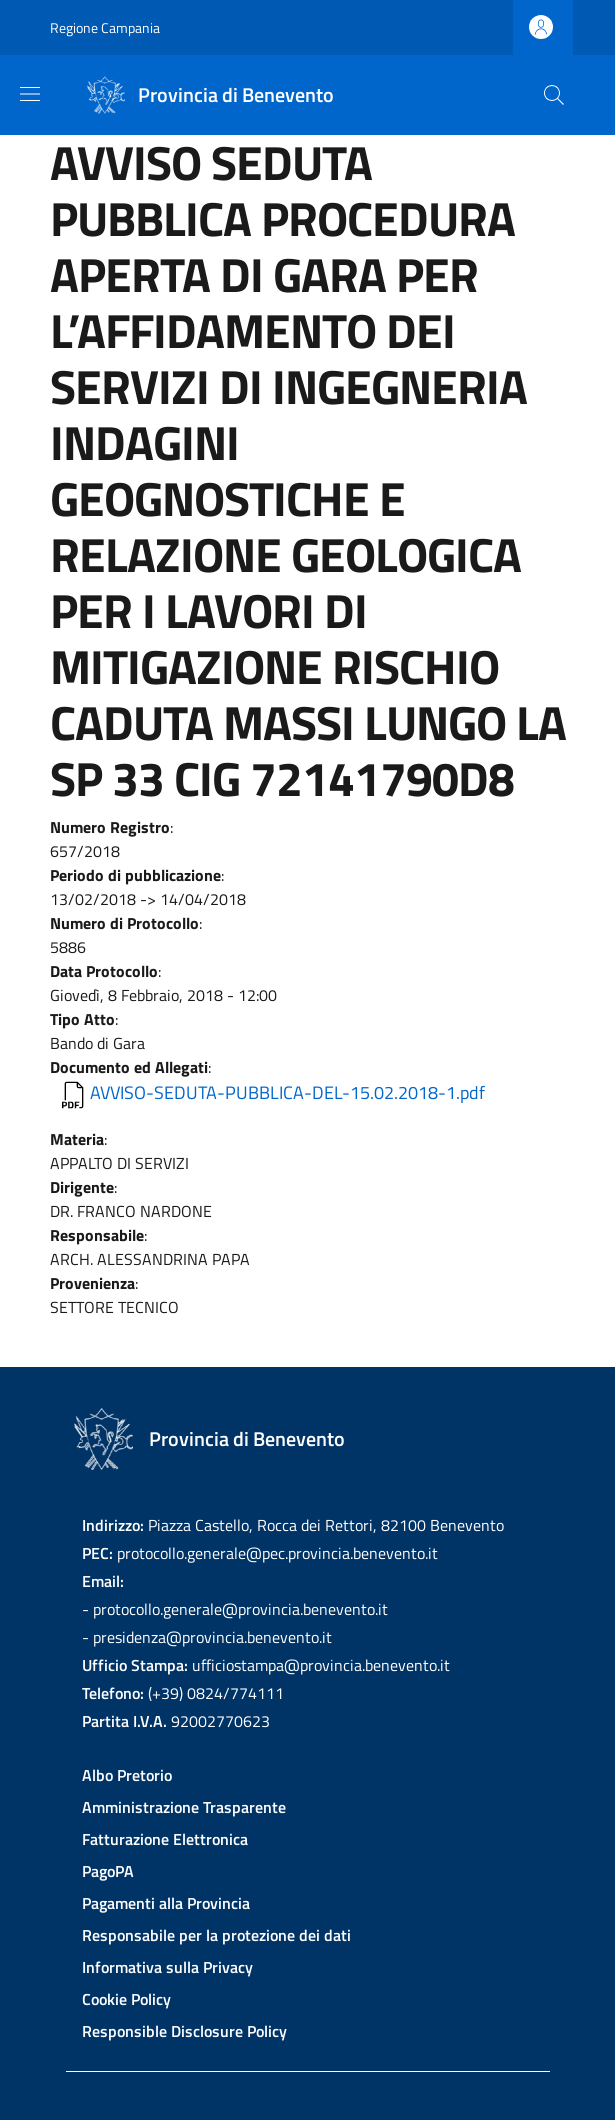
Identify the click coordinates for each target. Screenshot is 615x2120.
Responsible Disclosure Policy (184, 2031)
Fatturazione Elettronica (165, 1839)
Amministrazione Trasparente (184, 1807)
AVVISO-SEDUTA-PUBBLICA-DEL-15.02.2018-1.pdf (287, 1092)
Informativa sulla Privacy (167, 1967)
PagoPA (108, 1871)
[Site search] (554, 95)
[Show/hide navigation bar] (30, 94)
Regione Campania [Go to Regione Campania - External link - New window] (105, 27)
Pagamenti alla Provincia (166, 1903)
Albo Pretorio (127, 1775)
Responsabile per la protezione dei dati (216, 1935)
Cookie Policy (126, 1999)
